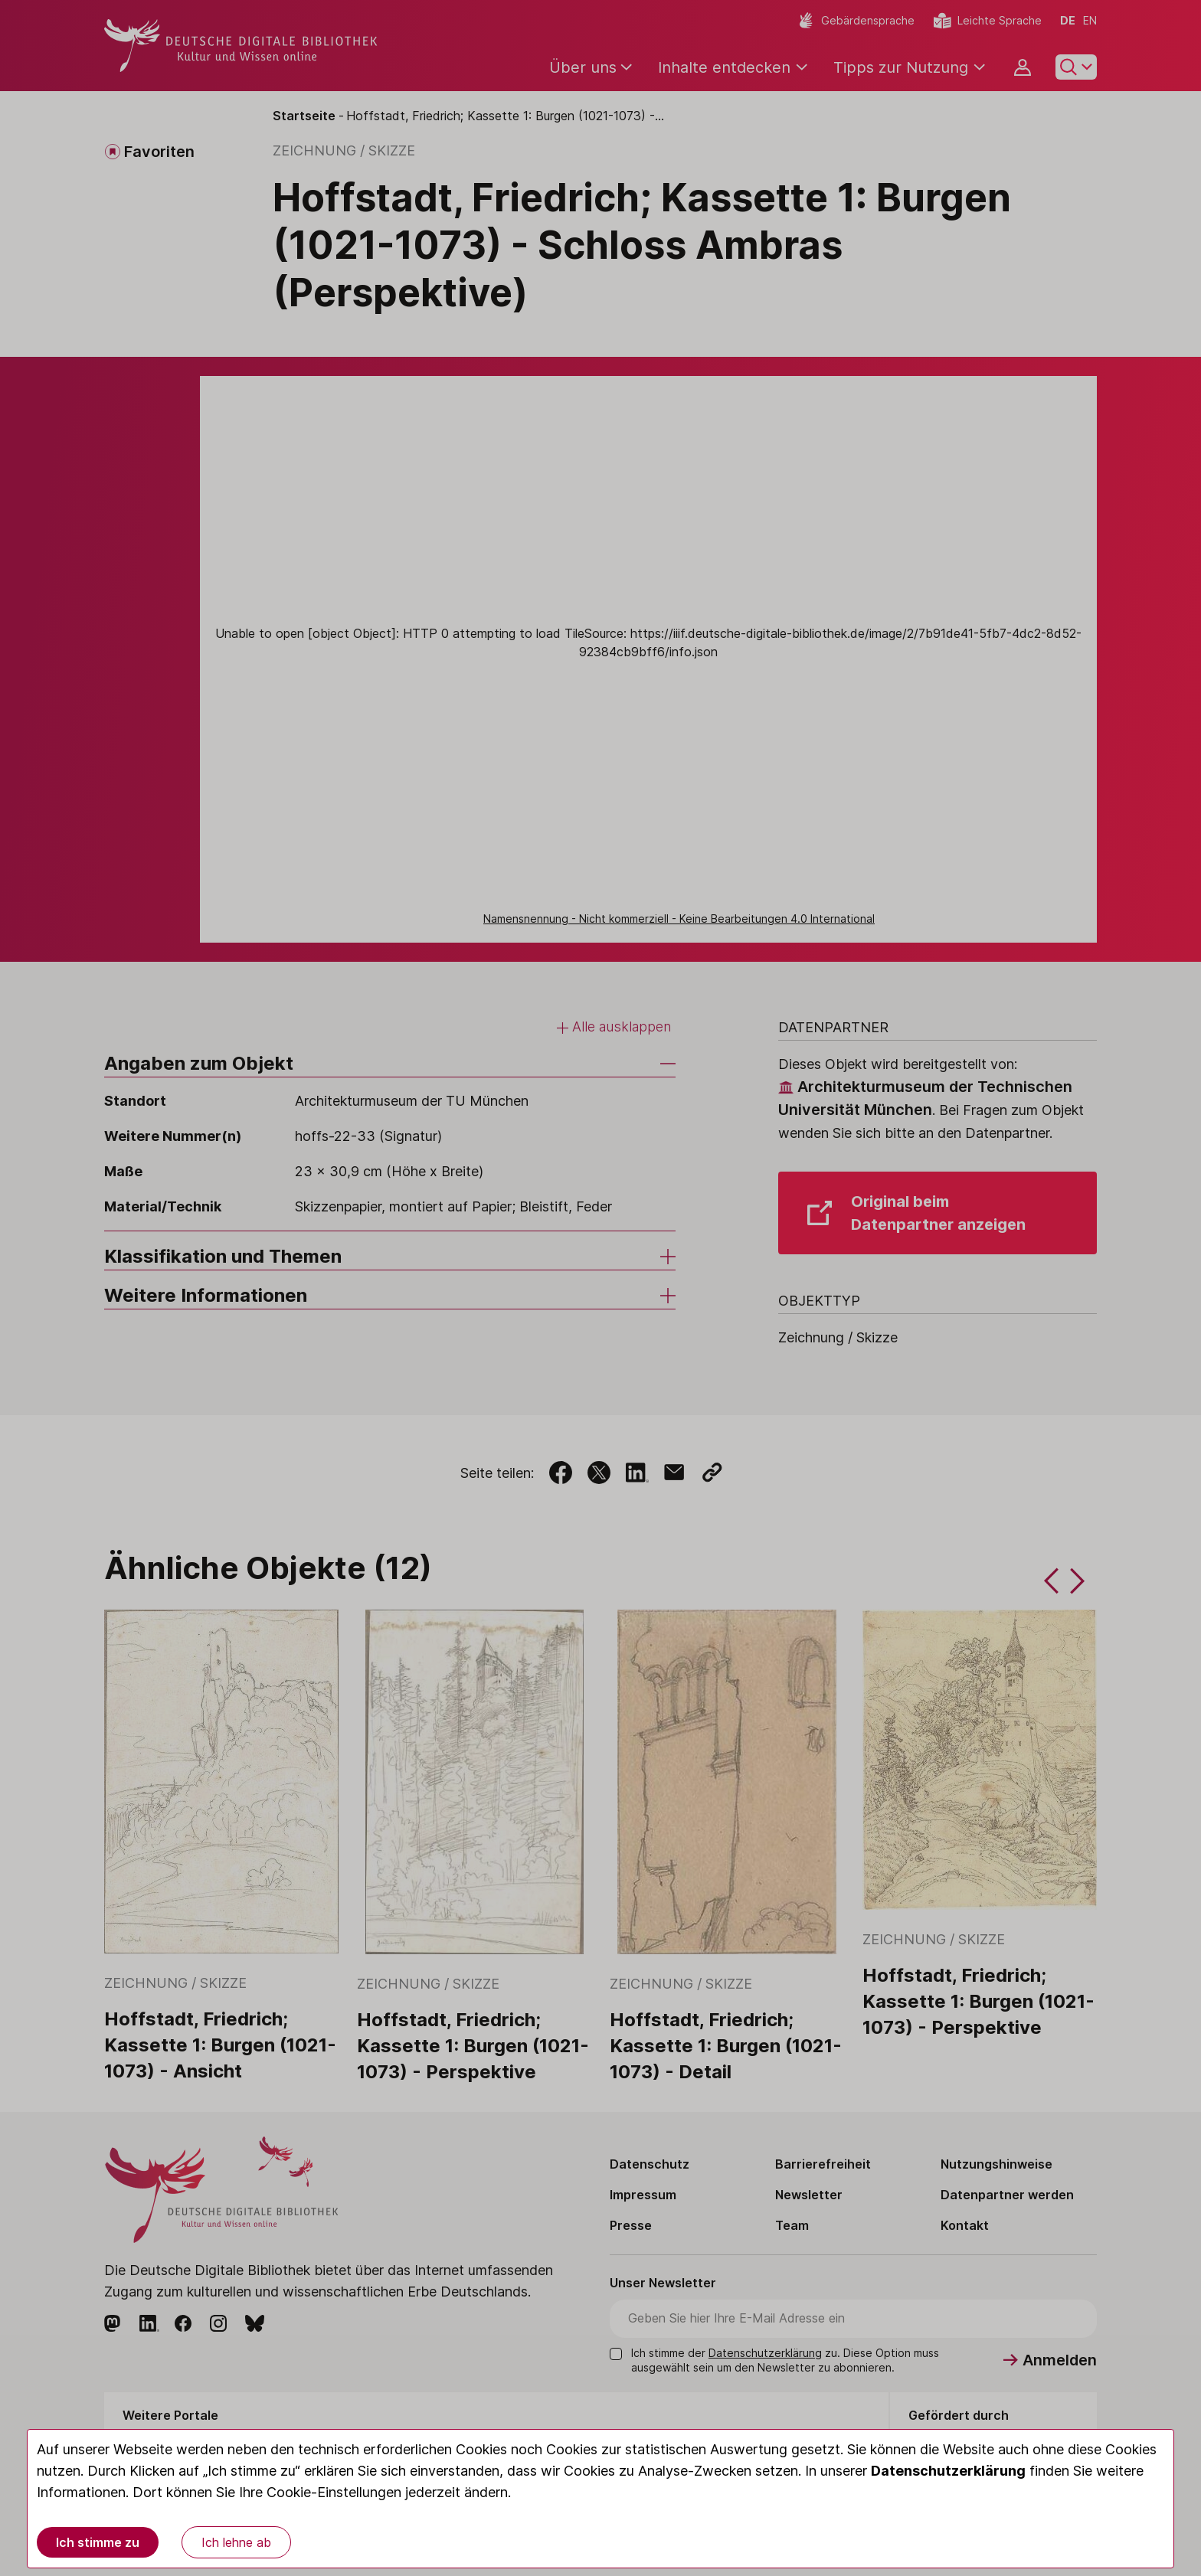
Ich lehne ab (236, 2542)
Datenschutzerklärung (948, 2471)
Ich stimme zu (97, 2542)
